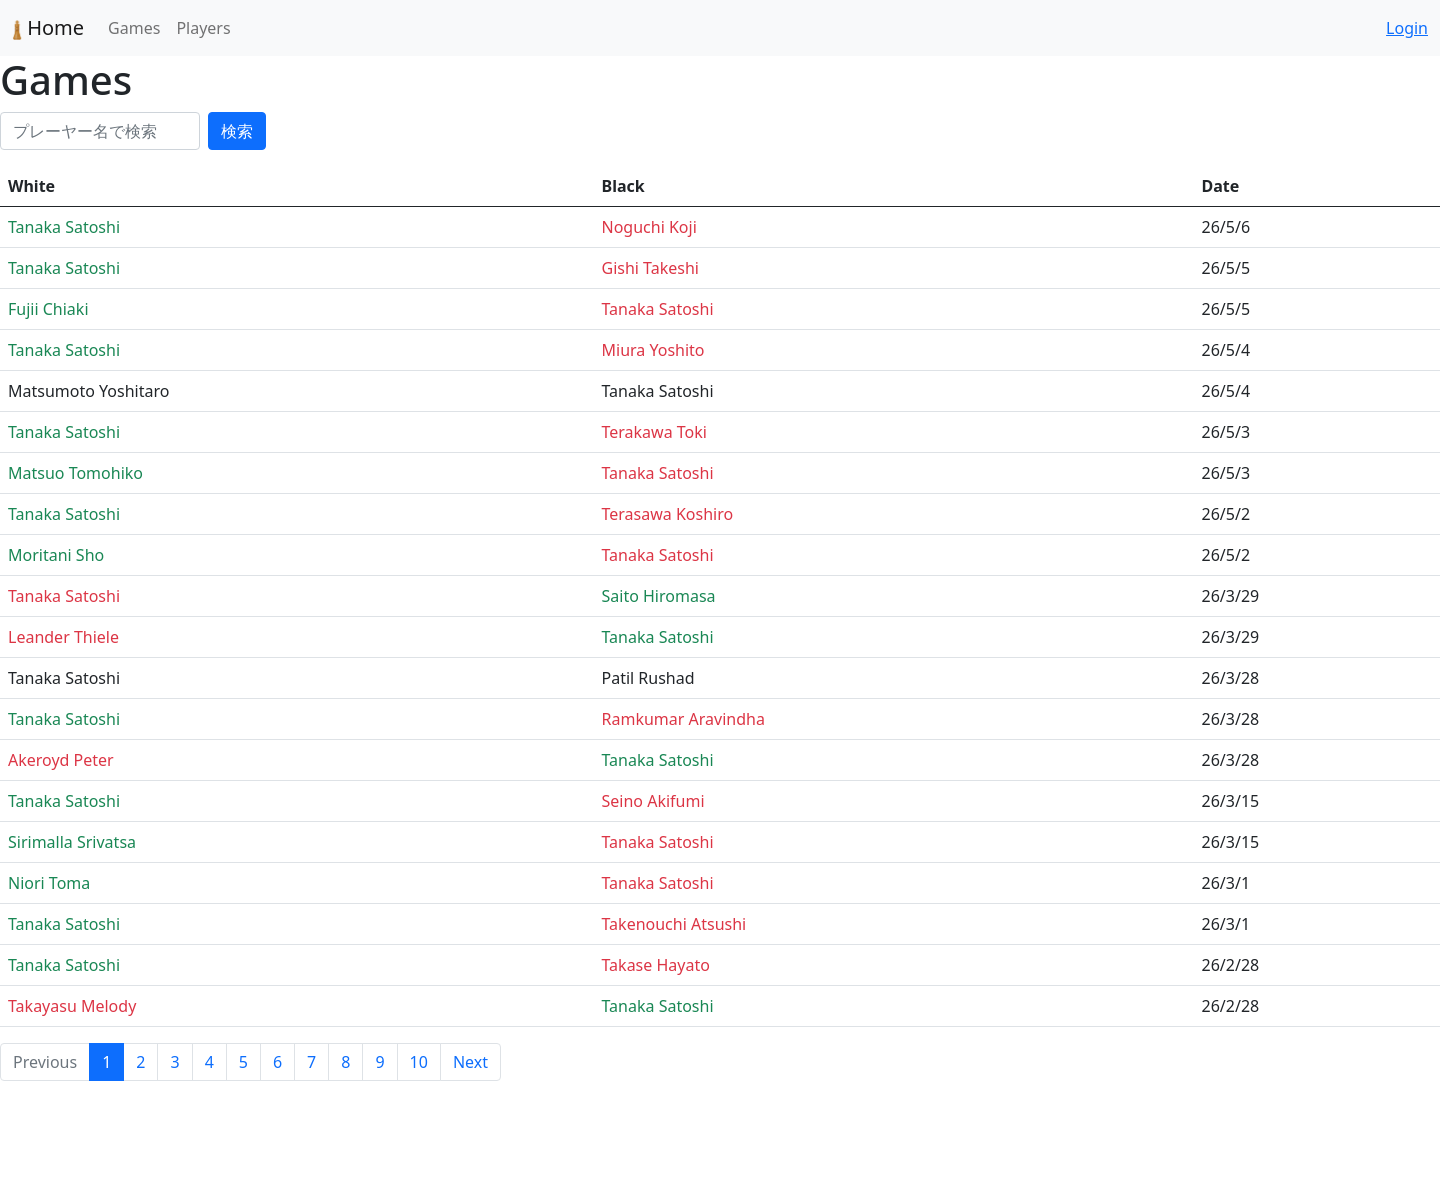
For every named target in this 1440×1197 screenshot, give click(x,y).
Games (134, 28)
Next (470, 1062)
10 (419, 1062)
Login (1407, 28)
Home (48, 27)
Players (203, 28)
